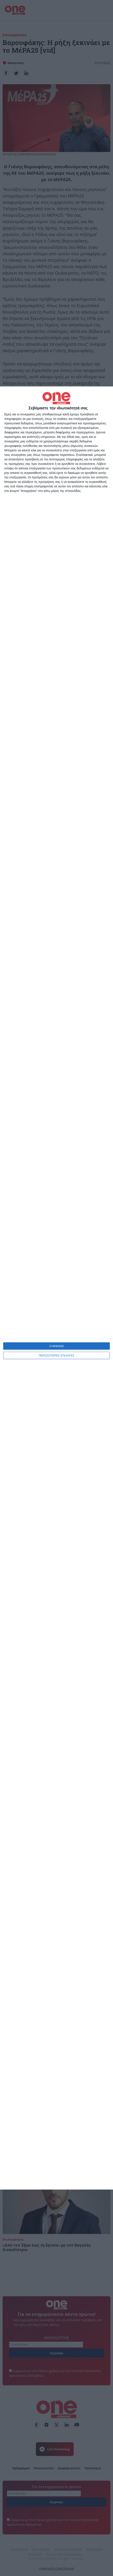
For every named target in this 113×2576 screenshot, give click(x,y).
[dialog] (56, 1288)
